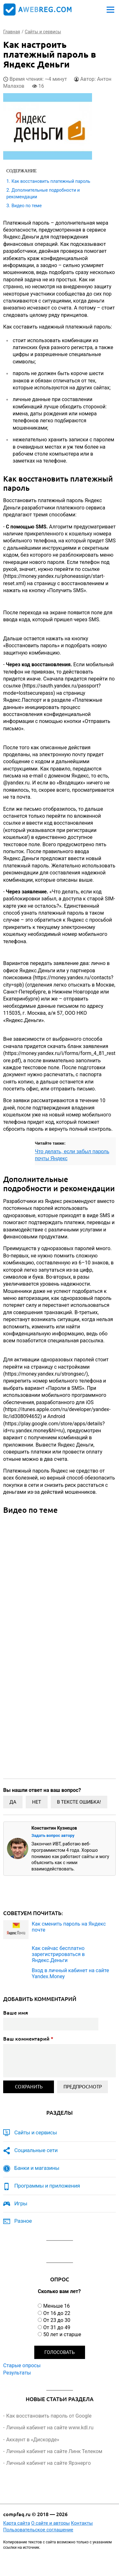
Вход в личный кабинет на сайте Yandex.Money (70, 1973)
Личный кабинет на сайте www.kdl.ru (49, 2428)
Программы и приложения (47, 2186)
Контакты (82, 2523)
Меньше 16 (56, 2306)
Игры (20, 2203)
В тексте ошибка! (79, 1802)
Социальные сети (36, 2150)
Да (13, 1802)
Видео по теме (26, 205)
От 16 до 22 (56, 2313)
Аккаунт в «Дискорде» (32, 2440)
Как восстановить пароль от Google (48, 2416)
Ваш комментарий (28, 2039)
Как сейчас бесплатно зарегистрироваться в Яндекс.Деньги (58, 1954)
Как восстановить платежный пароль (50, 181)
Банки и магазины (36, 2168)
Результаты (17, 2373)
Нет (36, 1802)
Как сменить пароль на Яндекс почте (69, 1927)
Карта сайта (16, 2523)
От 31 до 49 (56, 2327)
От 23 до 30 (56, 2320)
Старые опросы (22, 2365)
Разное (23, 2221)
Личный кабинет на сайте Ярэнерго (48, 2463)
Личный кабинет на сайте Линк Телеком (54, 2451)
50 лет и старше (62, 2334)
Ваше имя (15, 2013)
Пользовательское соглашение (38, 2530)
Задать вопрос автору (53, 1835)
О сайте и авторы (50, 2523)
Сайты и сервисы (35, 2132)
